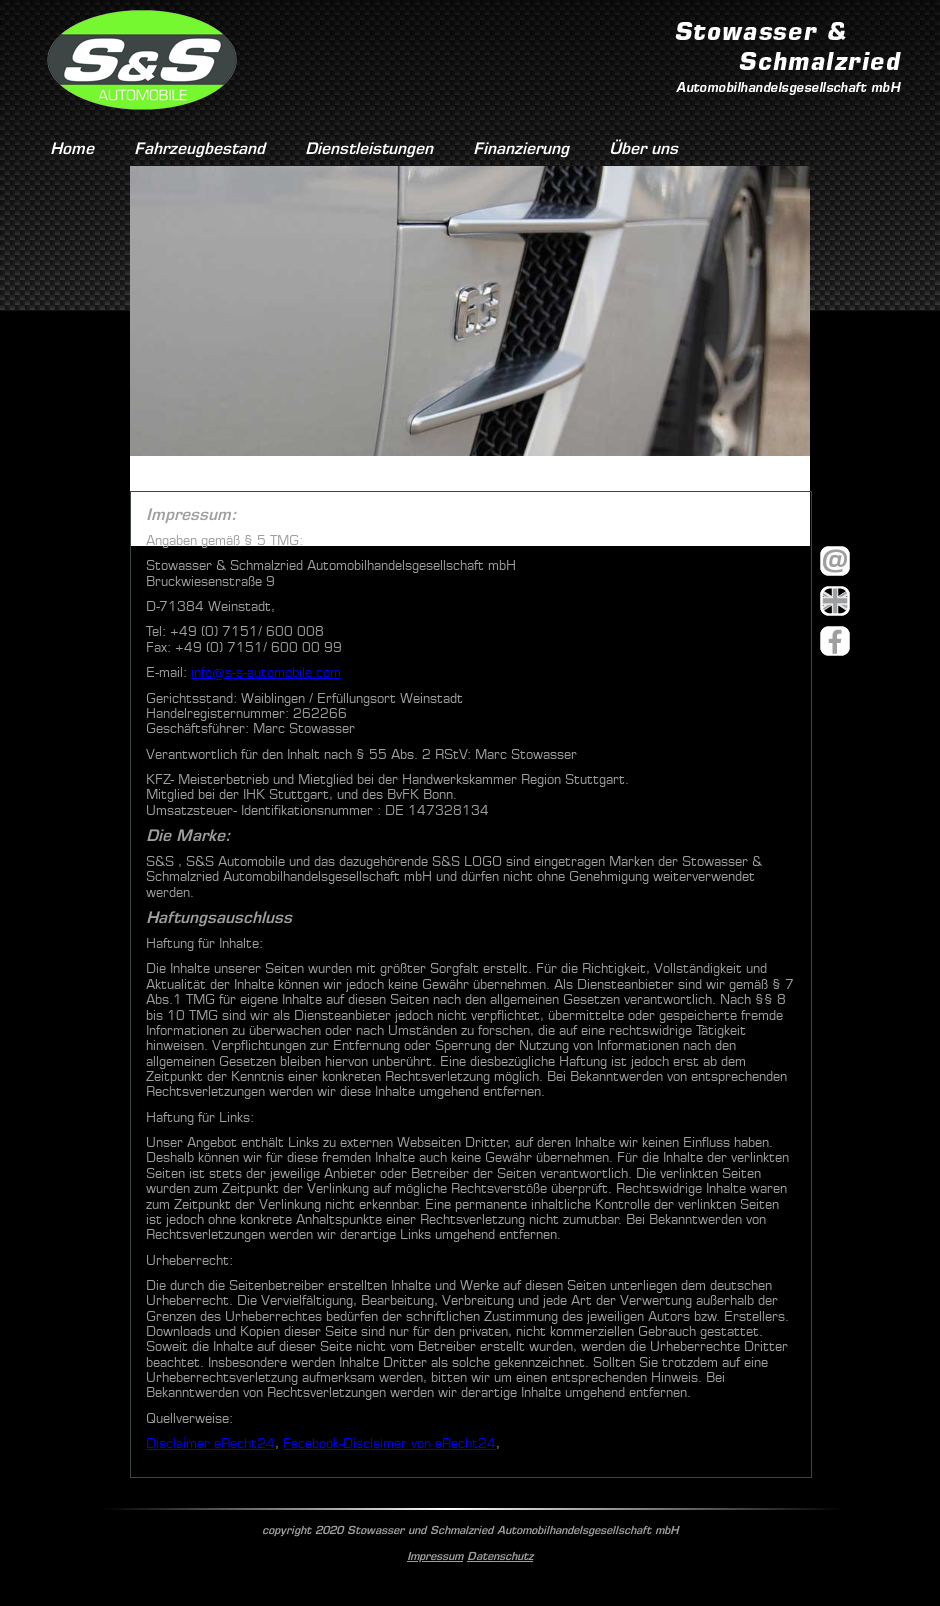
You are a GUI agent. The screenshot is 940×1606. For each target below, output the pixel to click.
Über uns (643, 148)
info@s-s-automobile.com (266, 672)
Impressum (435, 1556)
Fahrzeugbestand (199, 148)
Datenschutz (500, 1556)
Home (72, 148)
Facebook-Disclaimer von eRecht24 (389, 1443)
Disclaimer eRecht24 (210, 1443)
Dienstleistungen (369, 148)
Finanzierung (521, 148)
